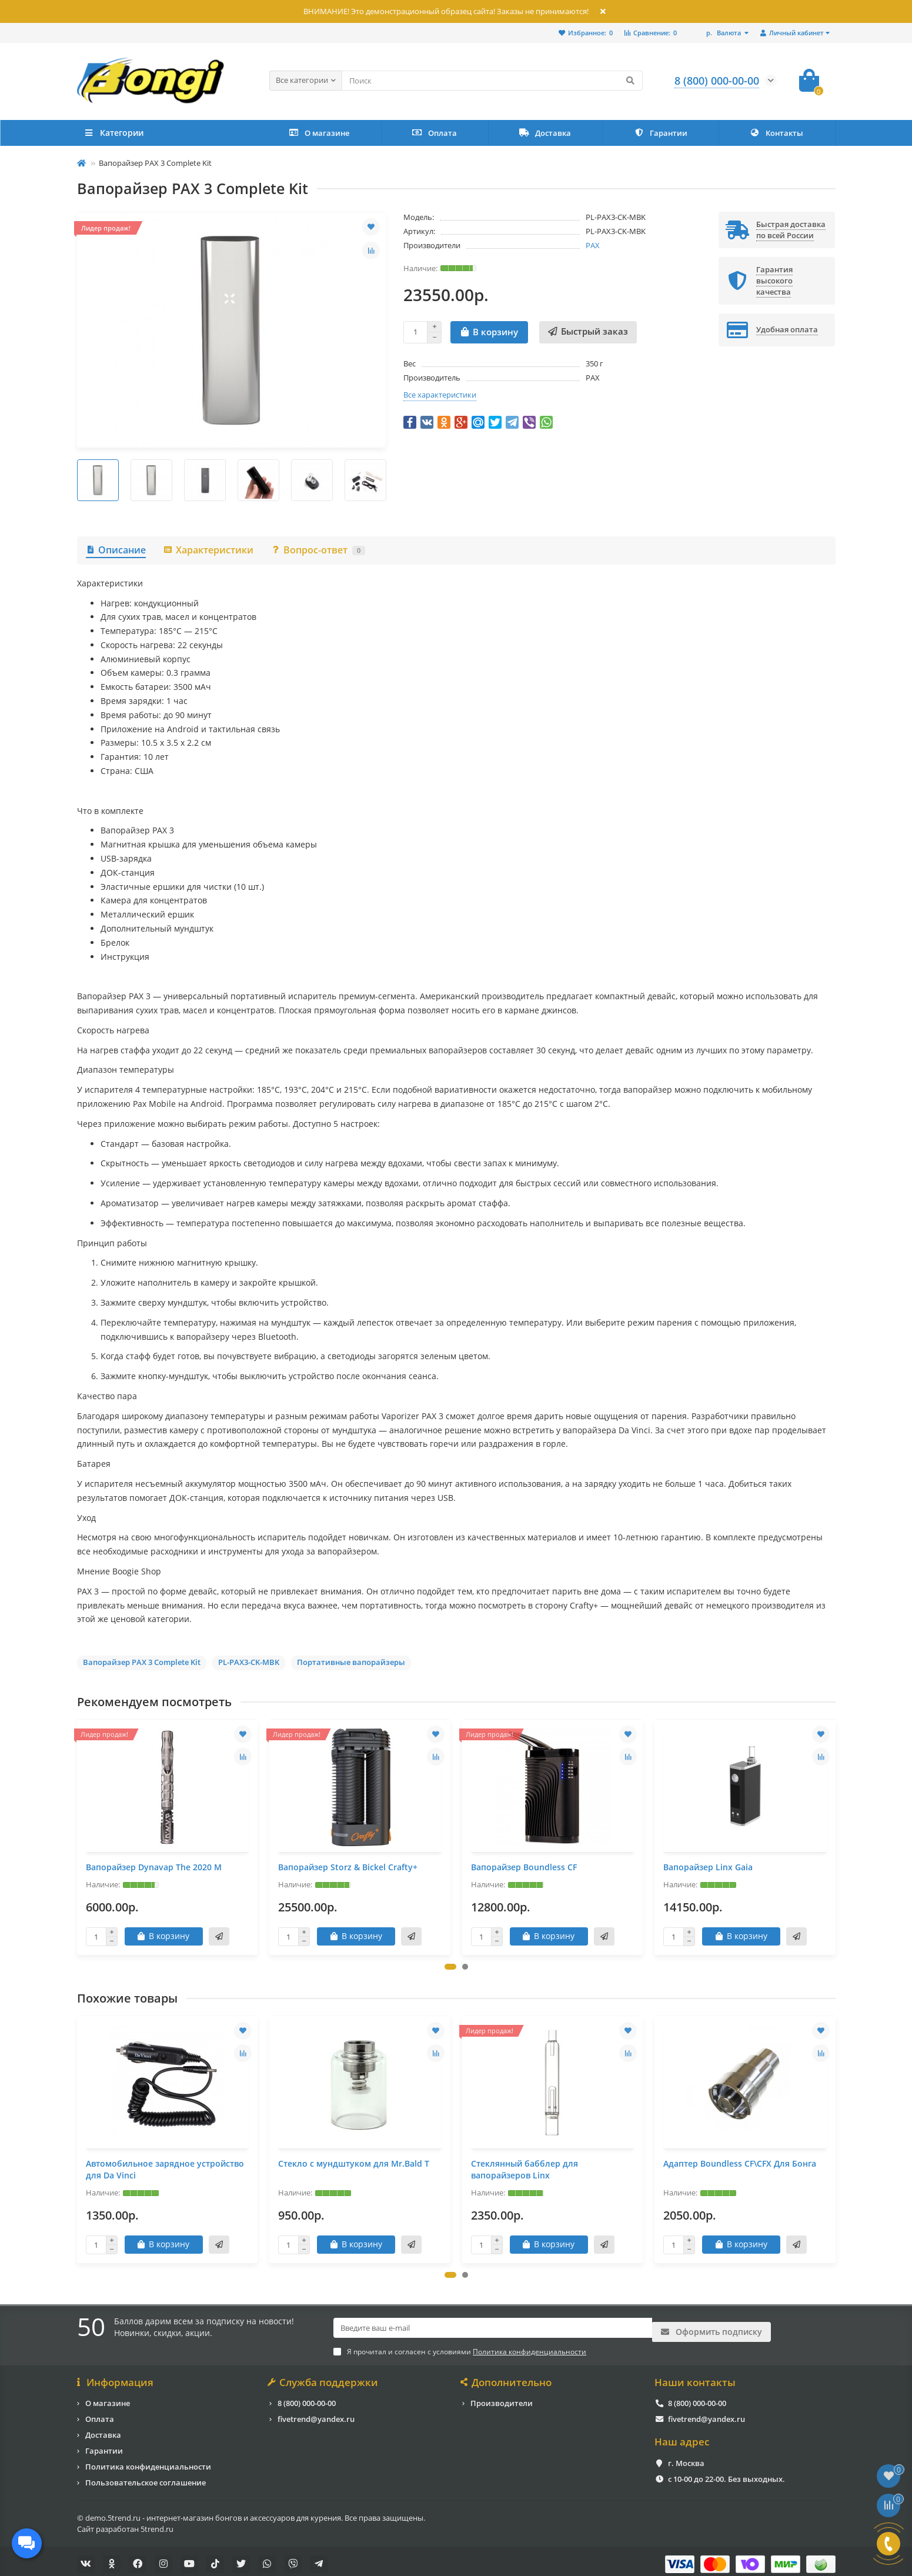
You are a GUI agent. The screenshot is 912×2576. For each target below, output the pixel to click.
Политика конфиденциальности (148, 2460)
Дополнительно (507, 2376)
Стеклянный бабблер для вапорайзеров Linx (524, 2169)
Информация (115, 2376)
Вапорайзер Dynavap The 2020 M (154, 1867)
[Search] (492, 81)
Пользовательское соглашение (145, 2476)
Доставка (545, 133)
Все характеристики (439, 394)
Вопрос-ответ (318, 549)
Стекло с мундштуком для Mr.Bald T (353, 2163)
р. (724, 32)
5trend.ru (157, 2523)
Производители (501, 2397)
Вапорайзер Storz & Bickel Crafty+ (347, 1867)
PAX (593, 245)
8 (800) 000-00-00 (307, 2397)
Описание (116, 549)
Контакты (776, 133)
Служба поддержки (323, 2376)
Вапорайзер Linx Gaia (708, 1867)
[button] (450, 1967)
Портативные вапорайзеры (351, 1662)
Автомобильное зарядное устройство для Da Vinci (165, 2169)
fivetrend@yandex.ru (316, 2413)
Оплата (434, 133)
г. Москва (686, 2457)
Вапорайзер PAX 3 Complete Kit (142, 1662)
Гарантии (660, 133)
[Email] (492, 2328)
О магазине (319, 133)
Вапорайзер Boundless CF (524, 1867)
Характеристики (208, 549)
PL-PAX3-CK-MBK (248, 1662)
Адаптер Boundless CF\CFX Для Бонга (739, 2163)
